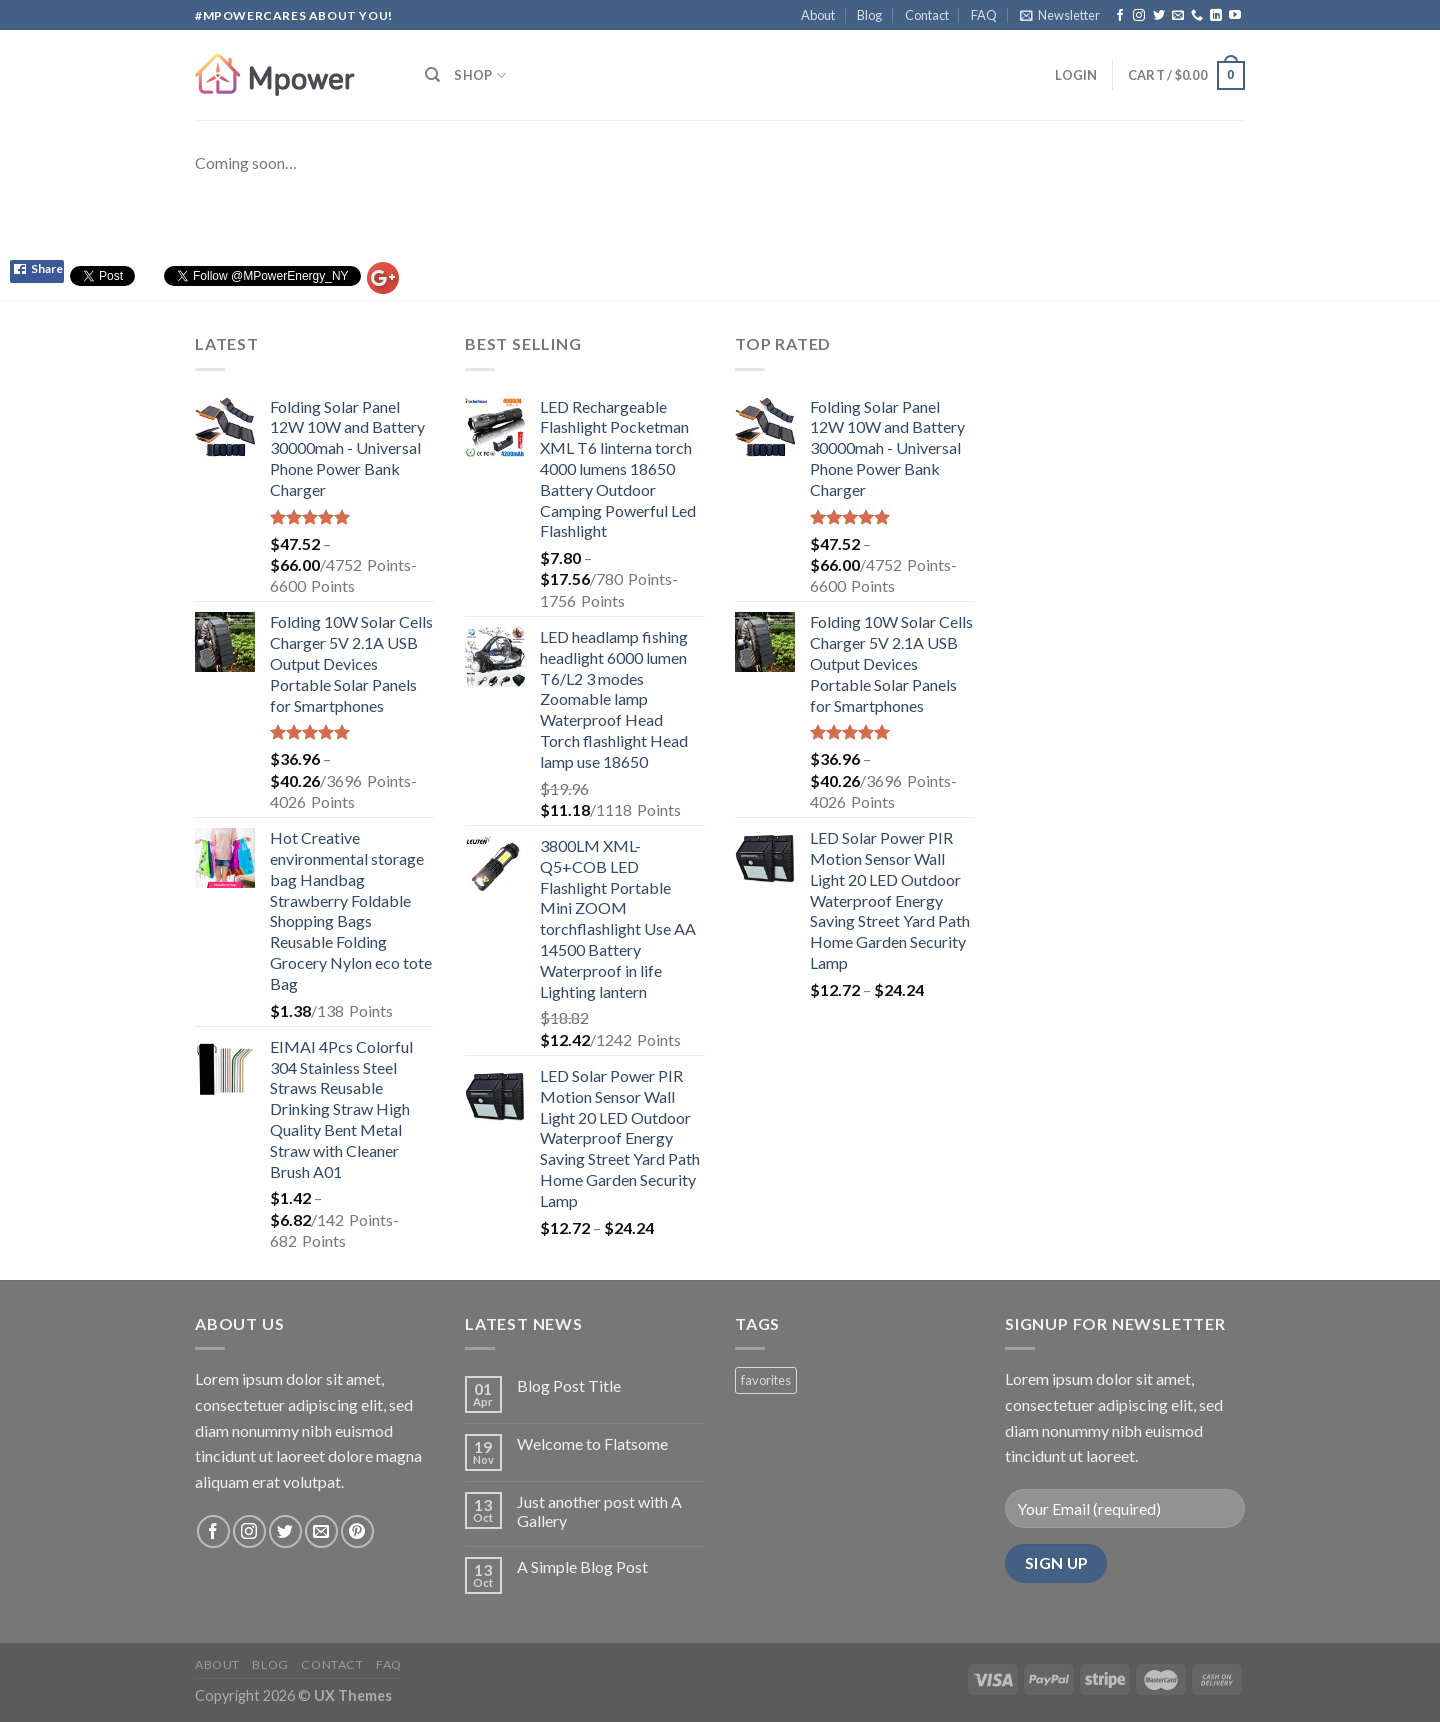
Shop (479, 75)
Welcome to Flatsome (592, 1443)
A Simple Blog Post (582, 1566)
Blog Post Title (569, 1385)
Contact (927, 15)
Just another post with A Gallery (599, 1511)
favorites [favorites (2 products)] (766, 1380)
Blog (869, 15)
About (818, 15)
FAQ (984, 15)
